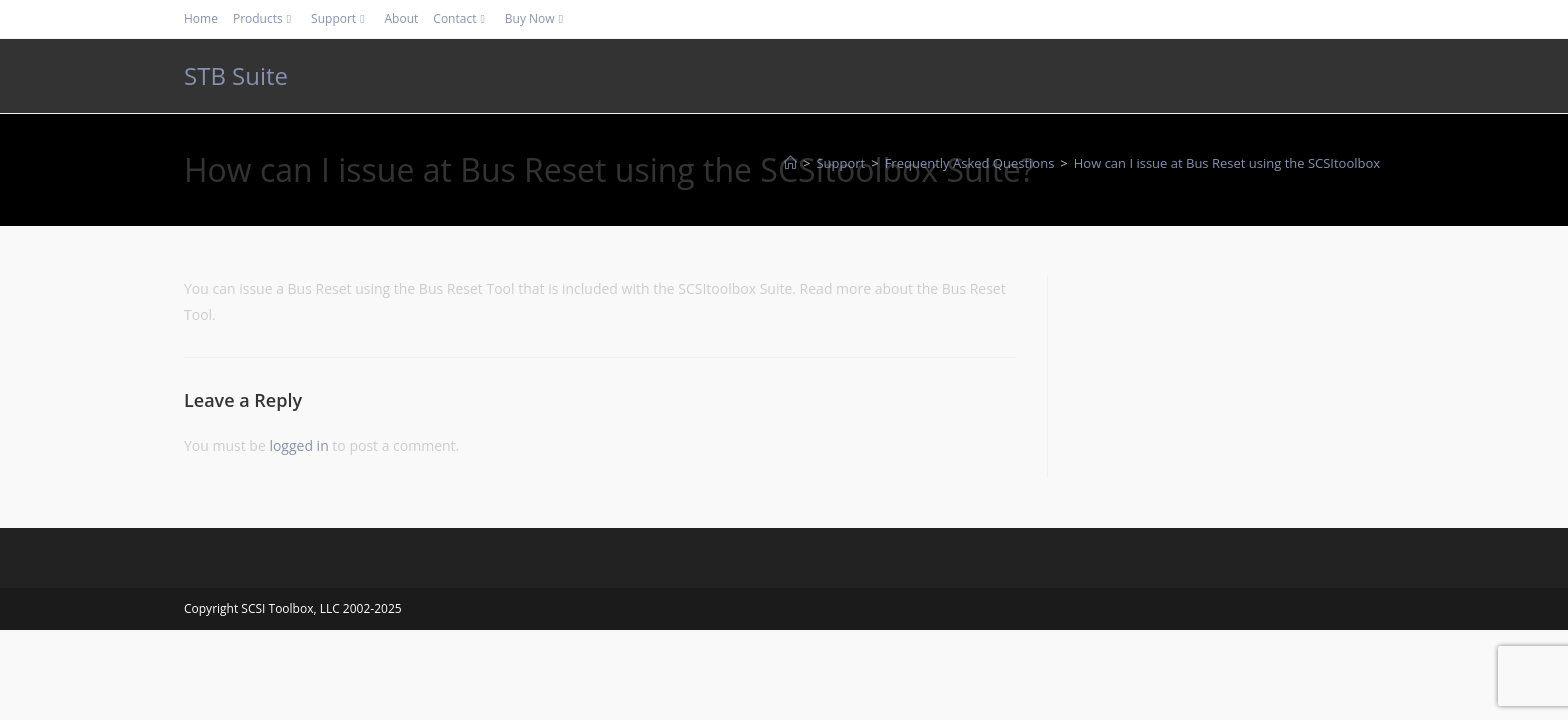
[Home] (790, 163)
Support (340, 18)
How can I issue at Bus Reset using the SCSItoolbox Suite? (1247, 163)
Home (201, 18)
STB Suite (236, 75)
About (402, 18)
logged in (298, 445)
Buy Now (536, 18)
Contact (461, 18)
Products (264, 18)
